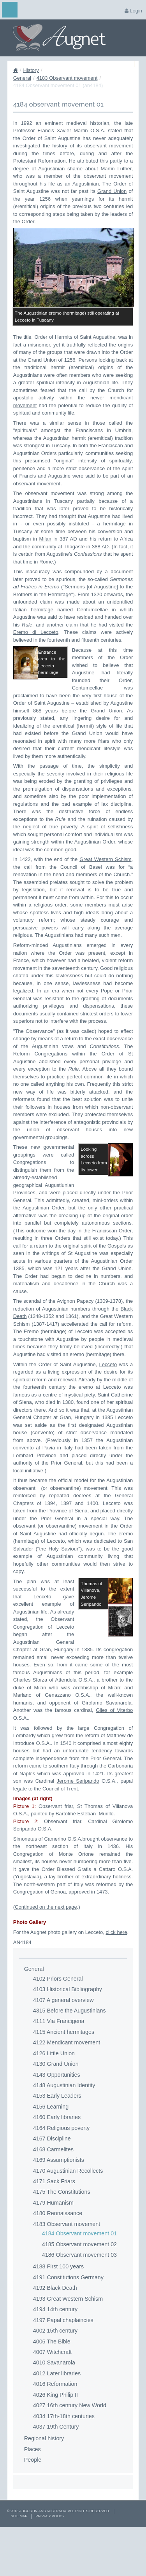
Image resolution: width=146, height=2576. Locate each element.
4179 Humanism (53, 2248)
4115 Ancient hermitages (63, 2078)
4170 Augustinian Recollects (68, 2217)
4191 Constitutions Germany (68, 2323)
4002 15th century (55, 2377)
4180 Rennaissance (57, 2259)
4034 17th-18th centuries (64, 2462)
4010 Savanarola (54, 2409)
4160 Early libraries (57, 2163)
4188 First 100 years (58, 2313)
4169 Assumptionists (58, 2206)
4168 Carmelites (53, 2195)
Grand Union (112, 191)
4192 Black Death (55, 2334)
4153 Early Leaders (57, 2142)
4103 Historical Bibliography (67, 2035)
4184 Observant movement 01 (79, 2280)
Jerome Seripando (78, 1827)
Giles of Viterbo (114, 1756)
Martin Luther (115, 169)
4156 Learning (51, 2153)
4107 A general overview (63, 2046)
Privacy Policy (50, 2562)
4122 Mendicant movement (66, 2089)
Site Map (19, 2562)
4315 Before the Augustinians (69, 2057)
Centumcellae (92, 609)
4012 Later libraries (57, 2419)
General (22, 78)
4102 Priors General (58, 2024)
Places (32, 2495)
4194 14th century (55, 2355)
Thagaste (73, 547)
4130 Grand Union (56, 2110)
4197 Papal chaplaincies (63, 2366)
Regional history (44, 2485)
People (33, 2506)
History (31, 70)
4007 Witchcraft (52, 2398)
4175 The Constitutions (61, 2238)
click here (116, 1978)
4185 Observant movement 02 (79, 2290)
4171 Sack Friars (54, 2227)
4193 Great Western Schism (68, 2345)
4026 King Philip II (55, 2441)
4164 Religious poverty (61, 2174)
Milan (45, 539)
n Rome (44, 562)
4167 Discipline (52, 2185)
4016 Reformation (55, 2430)
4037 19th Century (56, 2473)
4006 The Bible (51, 2387)
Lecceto (108, 1390)
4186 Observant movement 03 (79, 2301)
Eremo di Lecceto (35, 632)
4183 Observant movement (67, 78)
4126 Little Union (54, 2099)
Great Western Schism (105, 865)
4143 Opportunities (56, 2121)
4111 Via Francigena (58, 2067)
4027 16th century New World (69, 2451)
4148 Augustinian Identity (64, 2131)
